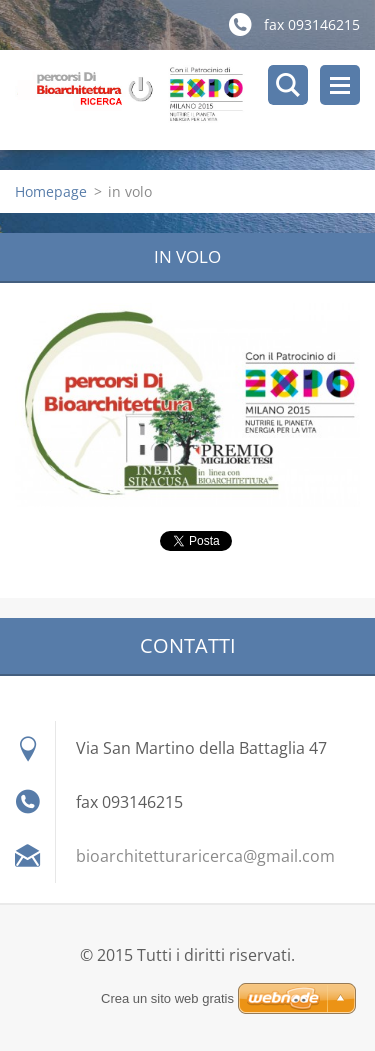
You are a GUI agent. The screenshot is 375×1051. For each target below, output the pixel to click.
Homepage (51, 191)
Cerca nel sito (288, 85)
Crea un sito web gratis (167, 998)
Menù (340, 85)
